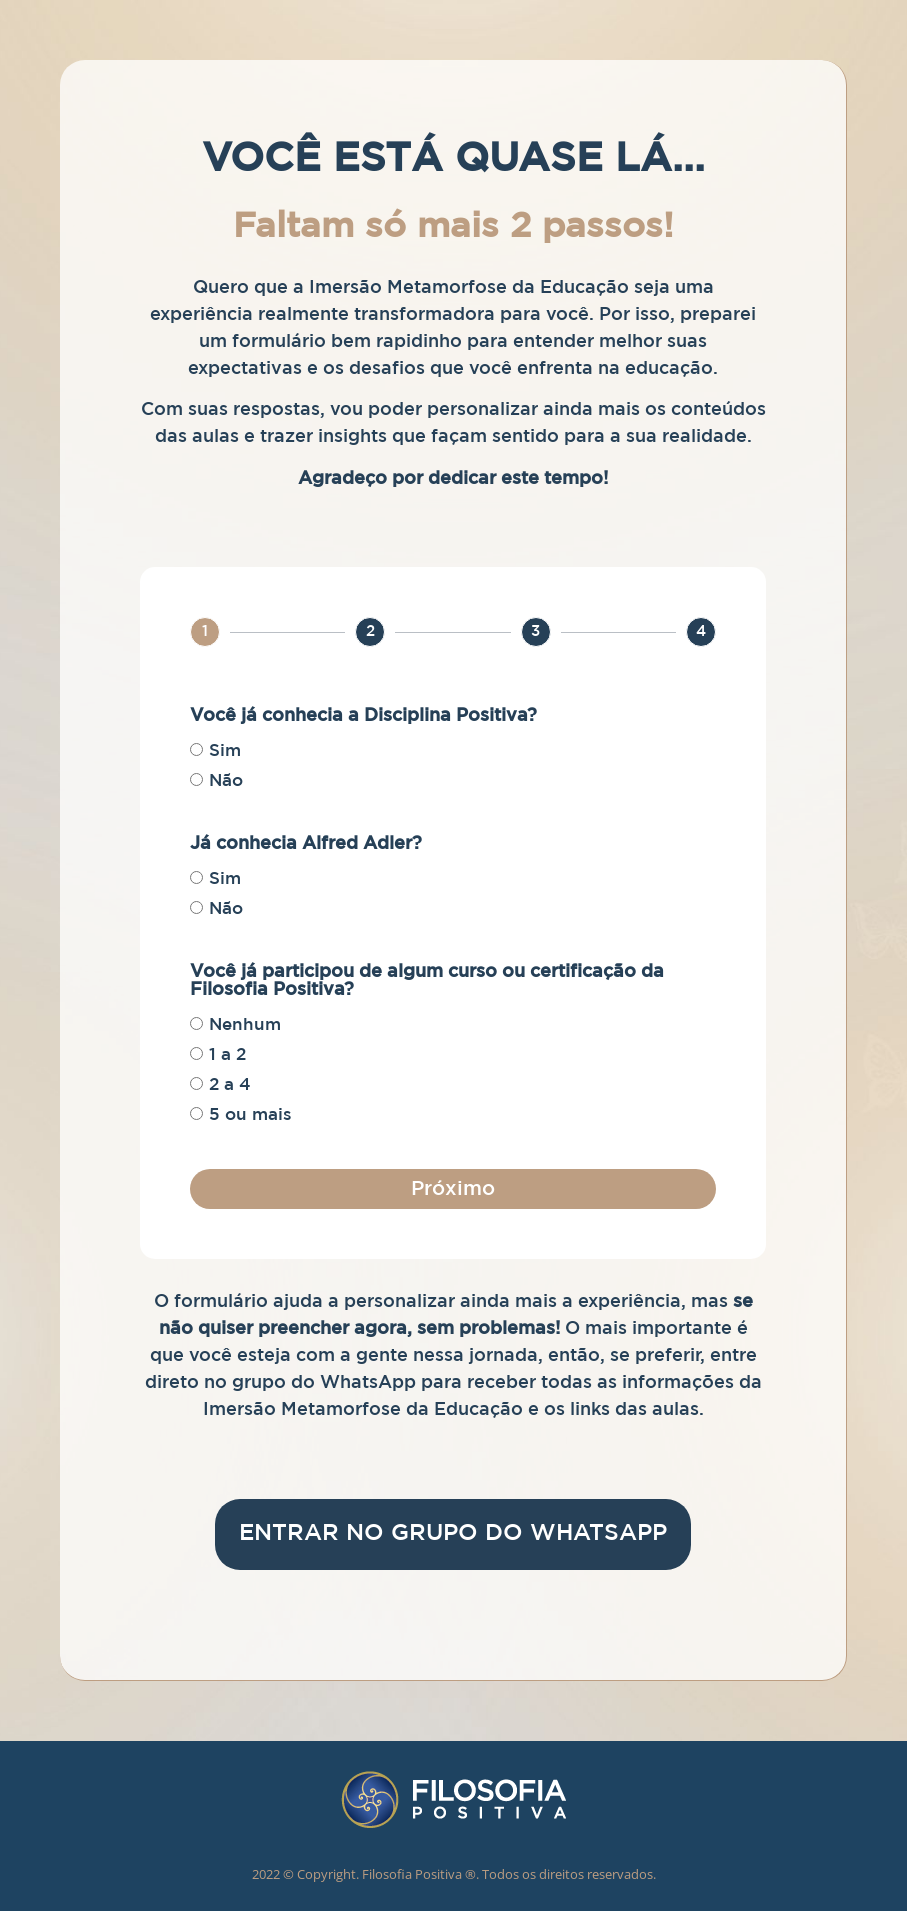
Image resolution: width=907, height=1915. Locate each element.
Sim (225, 751)
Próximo (453, 1189)
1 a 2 (227, 1055)
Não (226, 781)
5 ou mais (250, 1115)
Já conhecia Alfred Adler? (306, 844)
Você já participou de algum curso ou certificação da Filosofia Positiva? (427, 981)
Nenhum (245, 1025)
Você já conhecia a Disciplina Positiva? (363, 716)
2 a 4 (230, 1085)
